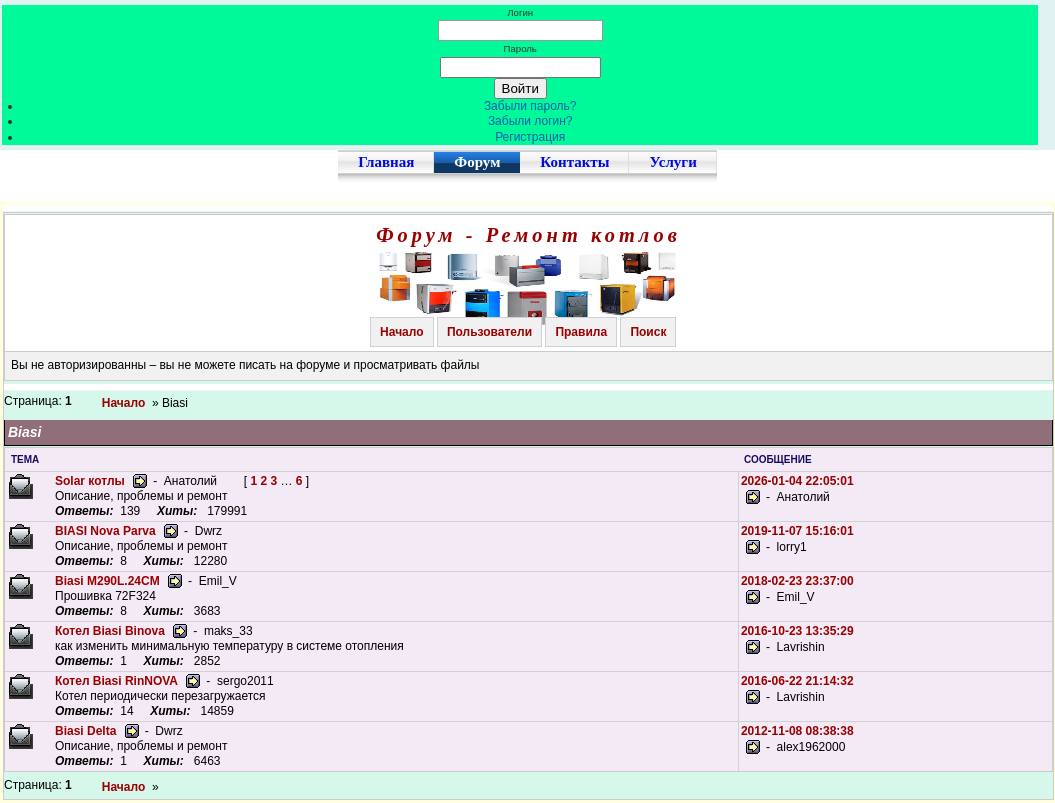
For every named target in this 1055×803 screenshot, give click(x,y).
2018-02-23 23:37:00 (797, 581)
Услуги (672, 162)
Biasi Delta (85, 731)
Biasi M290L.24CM (107, 581)
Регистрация (530, 137)
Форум (477, 162)
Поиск (648, 332)
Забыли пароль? (530, 106)
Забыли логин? (530, 121)
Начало (401, 332)
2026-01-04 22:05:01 (797, 481)
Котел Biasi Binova (110, 631)
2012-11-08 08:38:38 (797, 731)
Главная (386, 162)
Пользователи (489, 332)
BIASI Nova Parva (105, 531)
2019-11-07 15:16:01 (797, 531)
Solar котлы (90, 481)
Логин (520, 12)
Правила (581, 332)
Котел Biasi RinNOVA (116, 681)
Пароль (520, 48)
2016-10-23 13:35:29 (797, 631)
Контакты (574, 162)
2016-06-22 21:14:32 (797, 681)
